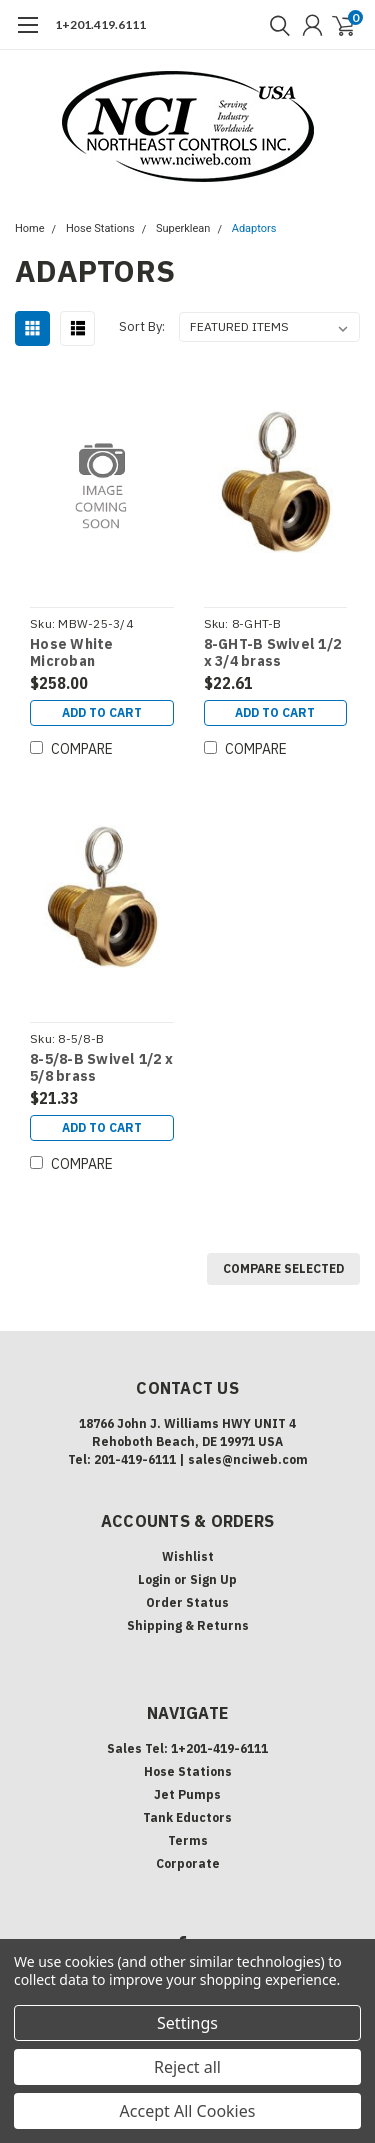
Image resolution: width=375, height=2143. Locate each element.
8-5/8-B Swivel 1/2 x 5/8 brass (101, 1068)
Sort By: (142, 326)
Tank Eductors (187, 1817)
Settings (187, 2023)
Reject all (187, 2067)
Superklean (183, 228)
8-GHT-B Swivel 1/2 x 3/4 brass (273, 653)
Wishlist (188, 1556)
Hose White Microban (72, 653)
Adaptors (254, 228)
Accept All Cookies (188, 2111)
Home (30, 228)
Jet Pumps (187, 1794)
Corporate (188, 1863)
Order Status (187, 1602)
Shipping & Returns (188, 1625)
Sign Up (213, 1579)
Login (154, 1579)
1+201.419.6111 (100, 24)
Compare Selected (283, 1268)
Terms (188, 1840)
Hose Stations (100, 228)
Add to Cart (102, 712)
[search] (275, 25)
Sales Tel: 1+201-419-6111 (187, 1748)
